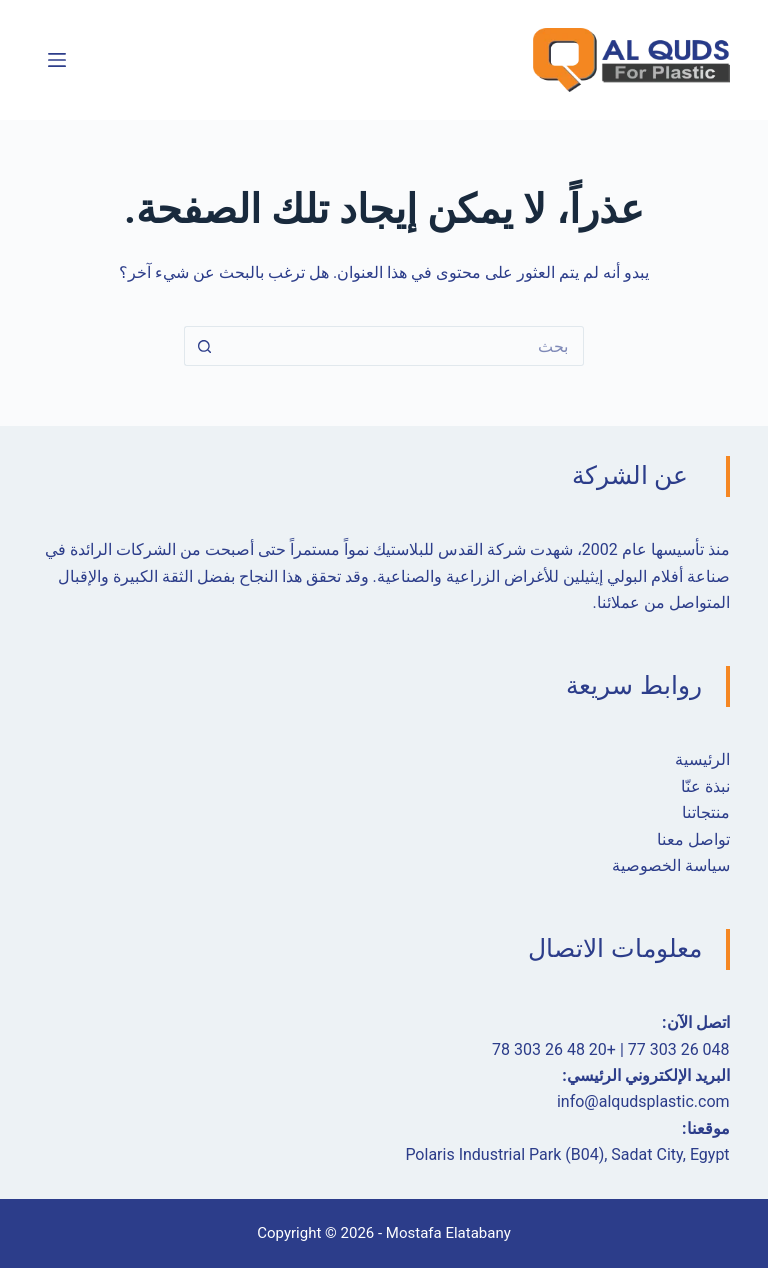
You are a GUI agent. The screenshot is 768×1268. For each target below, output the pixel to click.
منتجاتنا (706, 812)
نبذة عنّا (705, 786)
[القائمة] (57, 60)
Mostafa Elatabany (448, 1233)
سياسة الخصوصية (671, 865)
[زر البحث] (204, 346)
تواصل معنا (693, 839)
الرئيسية (702, 759)
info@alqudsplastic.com (643, 1101)
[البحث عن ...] (404, 346)
